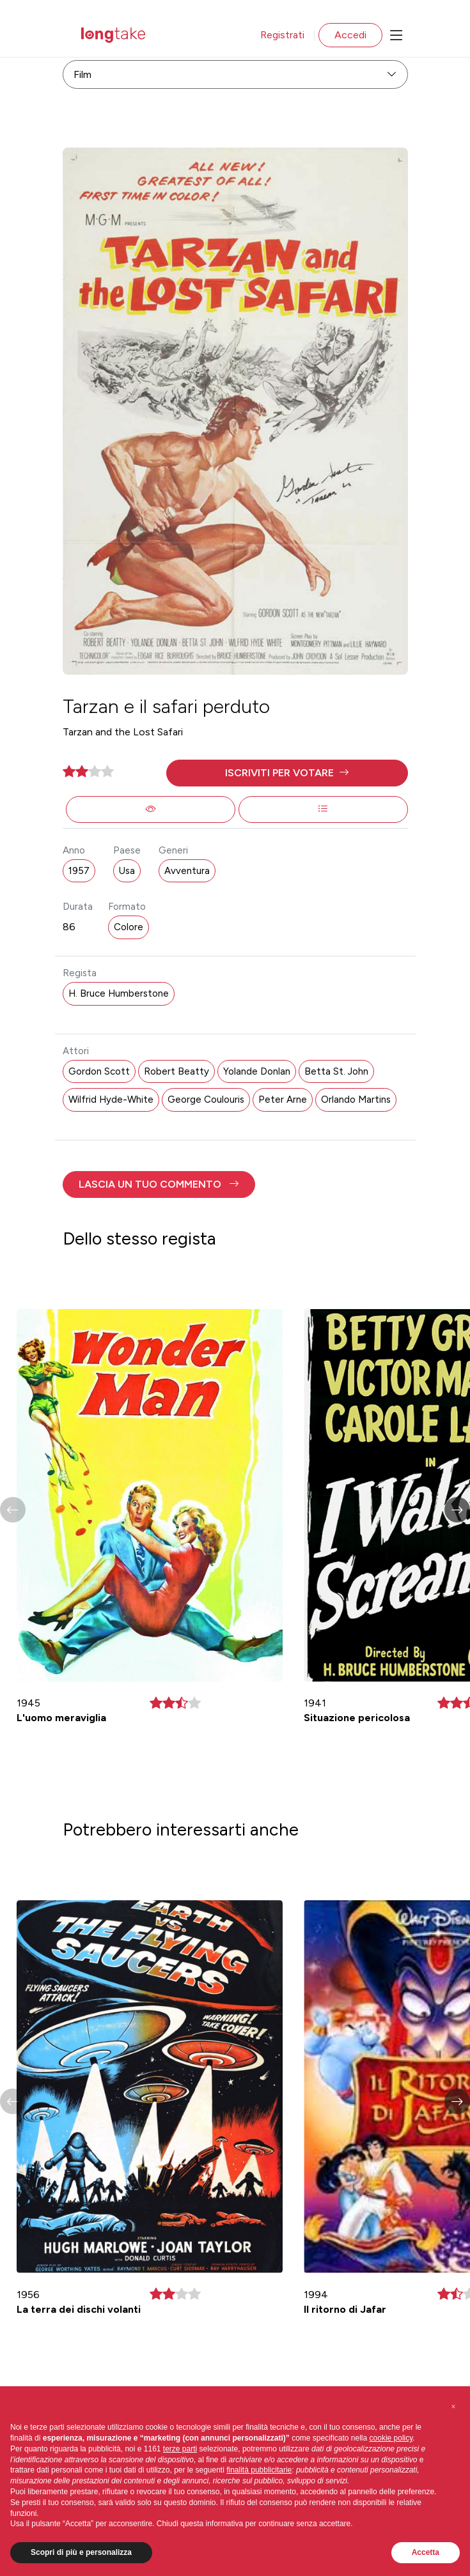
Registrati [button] (282, 35)
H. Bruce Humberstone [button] (118, 993)
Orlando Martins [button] (356, 1099)
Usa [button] (127, 871)
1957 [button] (79, 871)
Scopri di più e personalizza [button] (81, 2552)
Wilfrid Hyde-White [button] (110, 1099)
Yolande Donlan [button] (256, 1071)
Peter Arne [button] (282, 1099)
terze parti (180, 2448)
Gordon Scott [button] (99, 1071)
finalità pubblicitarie (259, 2469)
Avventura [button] (187, 871)
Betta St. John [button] (336, 1071)
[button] (287, 773)
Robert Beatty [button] (176, 1071)
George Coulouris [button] (206, 1099)
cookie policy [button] (391, 2438)
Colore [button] (128, 927)
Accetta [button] (425, 2552)
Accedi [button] (350, 35)
